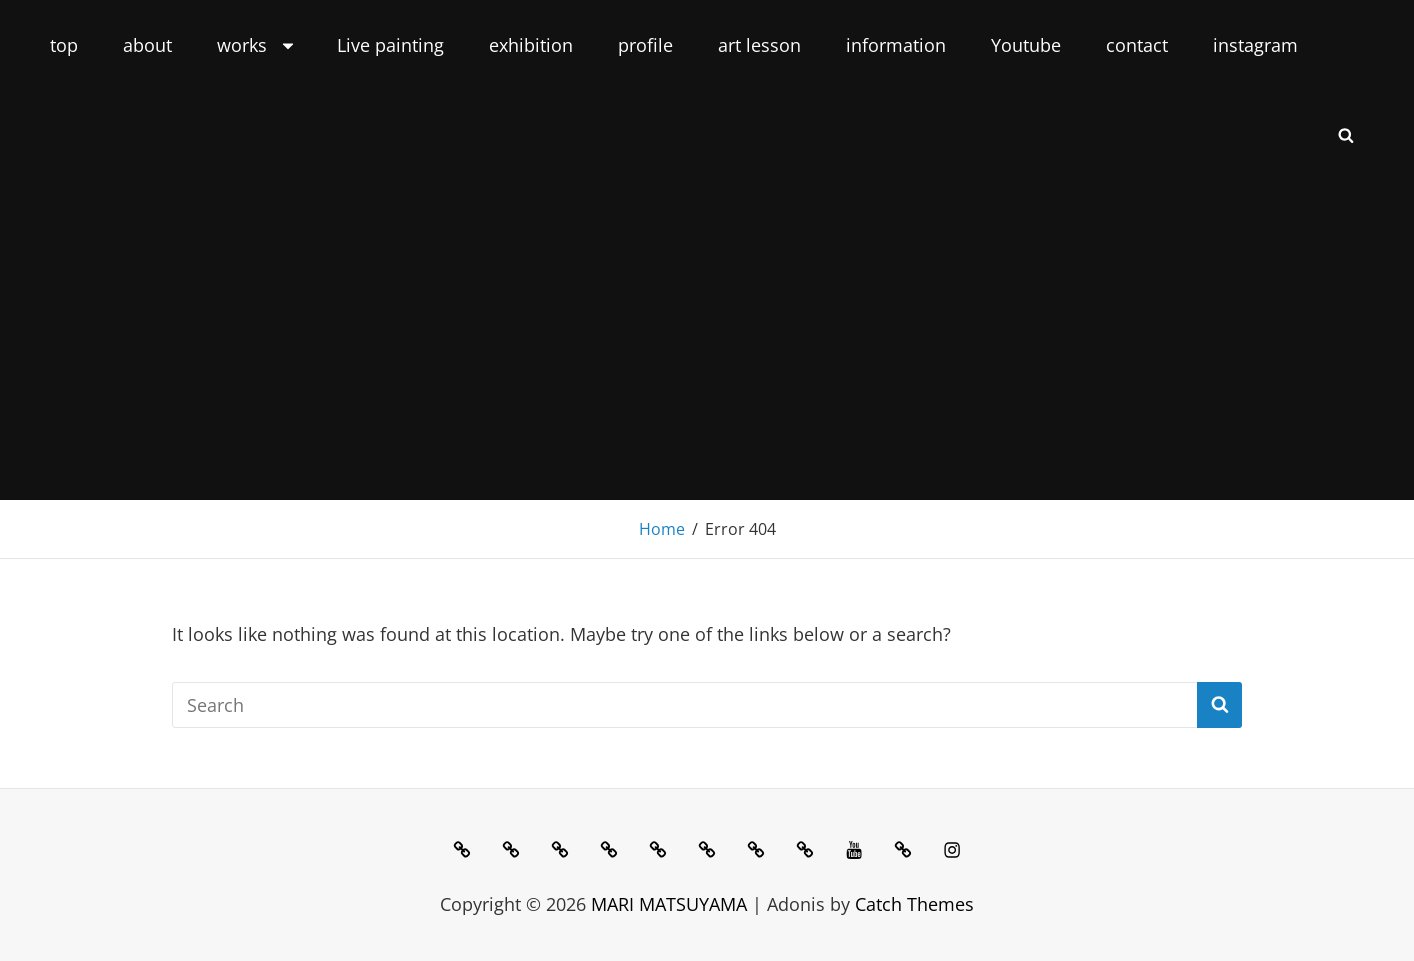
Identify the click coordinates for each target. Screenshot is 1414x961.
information (896, 45)
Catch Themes (914, 904)
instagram (1255, 45)
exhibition (531, 45)
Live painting (390, 45)
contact (1137, 45)
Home (662, 529)
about (147, 45)
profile (645, 45)
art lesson (759, 45)
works (257, 45)
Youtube (1026, 45)
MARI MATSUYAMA (669, 904)
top (64, 45)
